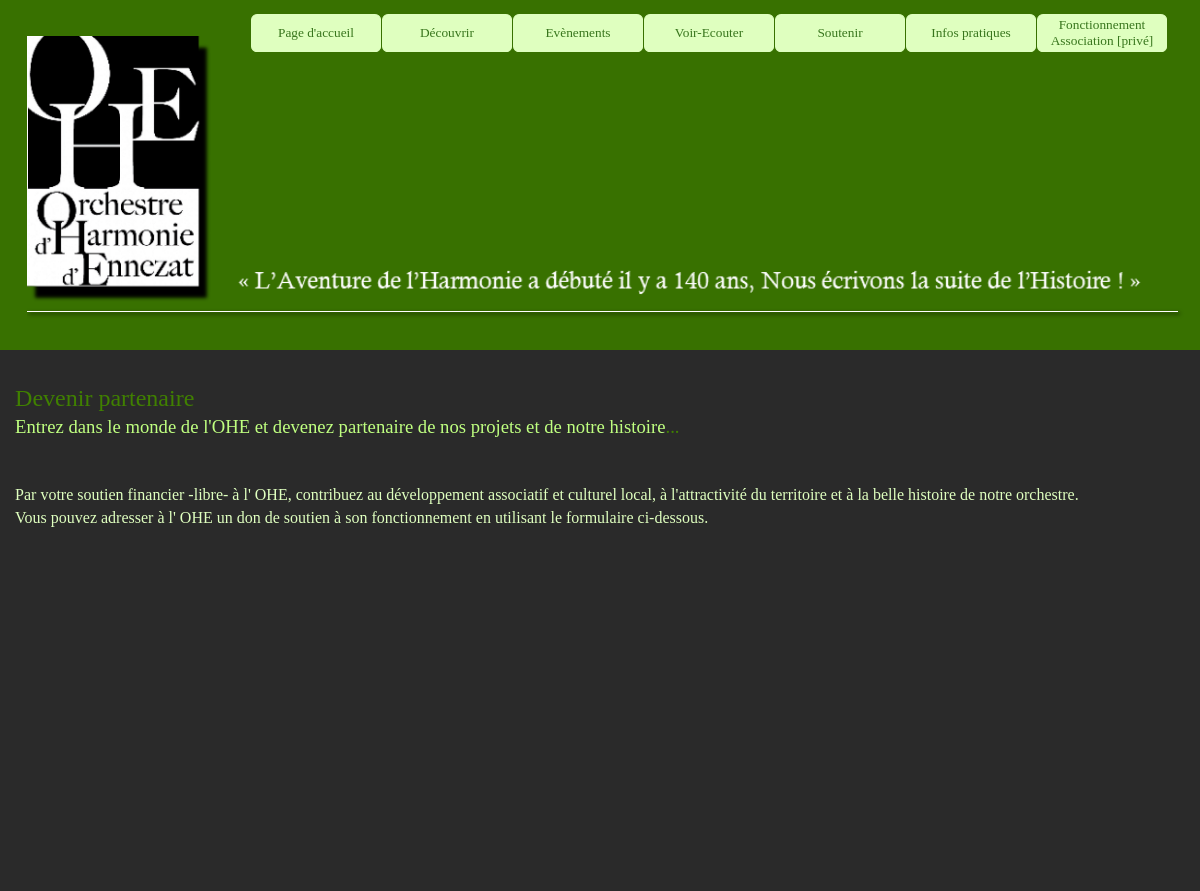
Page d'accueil (316, 32)
